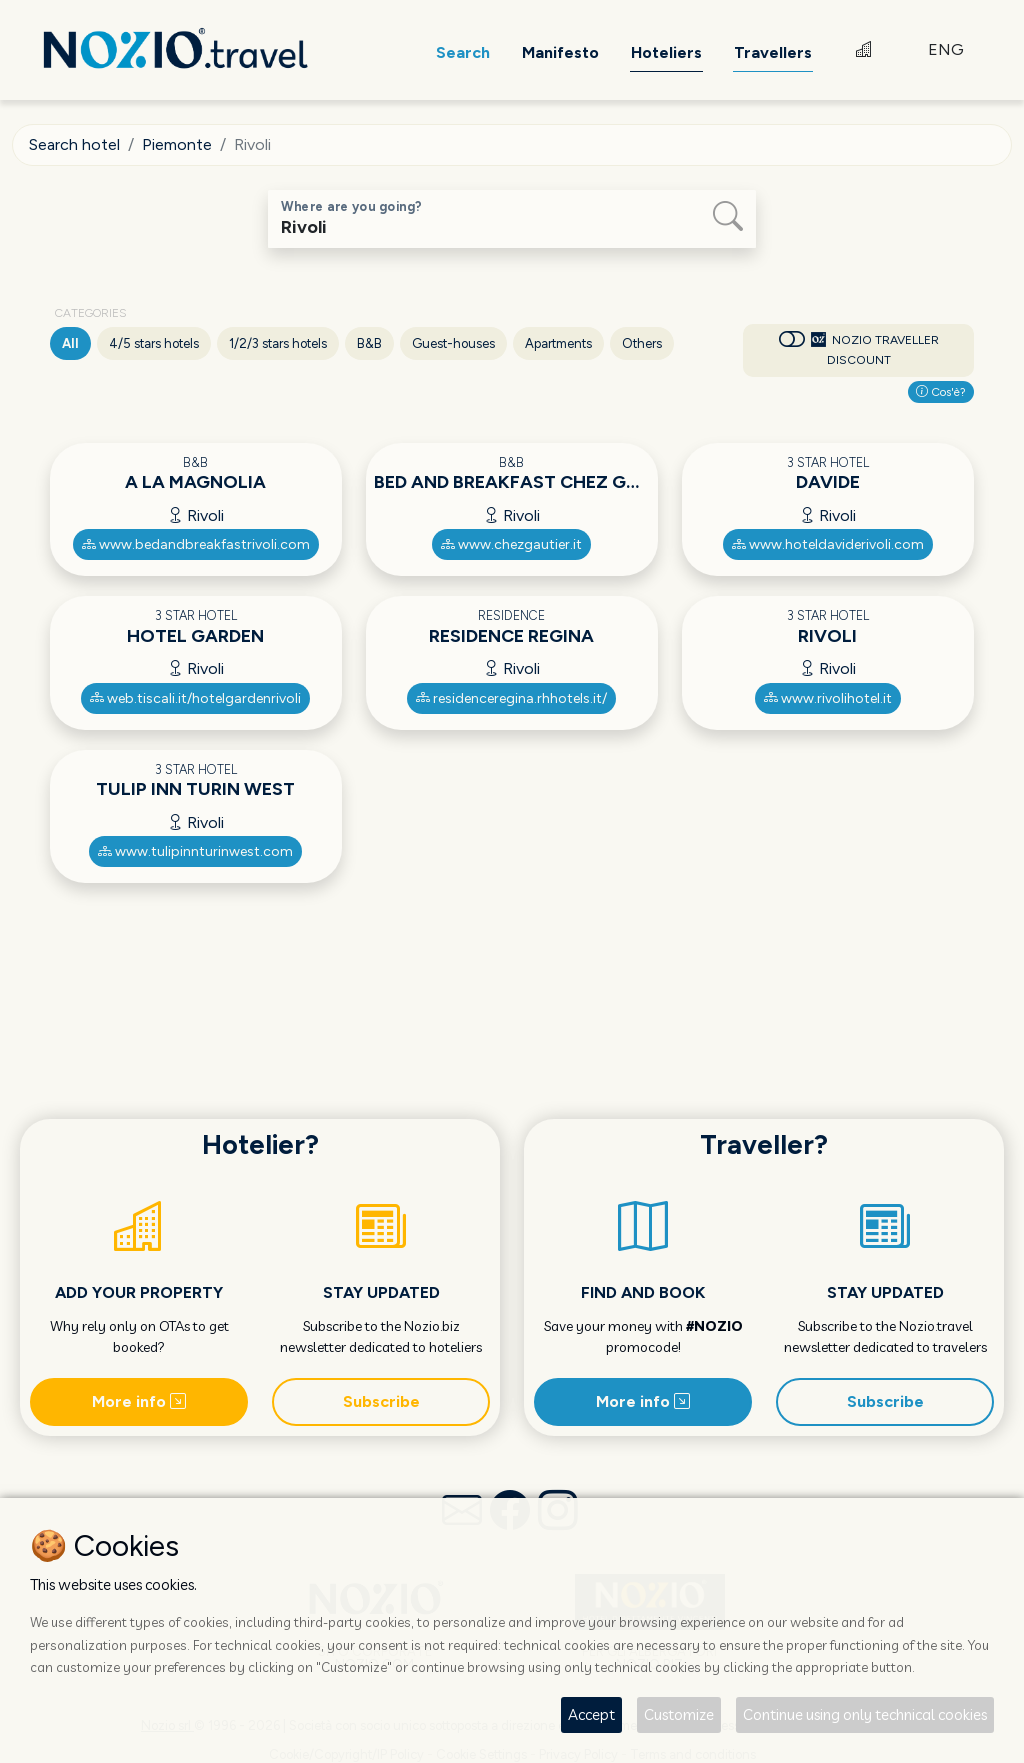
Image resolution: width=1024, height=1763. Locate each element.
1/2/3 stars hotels (278, 343)
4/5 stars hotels (154, 343)
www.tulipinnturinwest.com (195, 851)
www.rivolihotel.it (828, 698)
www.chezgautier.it (511, 544)
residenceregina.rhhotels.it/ (511, 698)
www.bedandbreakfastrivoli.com (196, 544)
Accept (591, 1714)
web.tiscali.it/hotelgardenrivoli (195, 698)
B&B (369, 343)
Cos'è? (941, 392)
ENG (946, 49)
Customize (679, 1714)
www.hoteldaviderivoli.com (828, 544)
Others (642, 343)
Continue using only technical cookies (865, 1714)
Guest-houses (453, 343)
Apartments (558, 343)
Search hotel (74, 144)
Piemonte (177, 144)
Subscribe (381, 1401)
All (70, 343)
